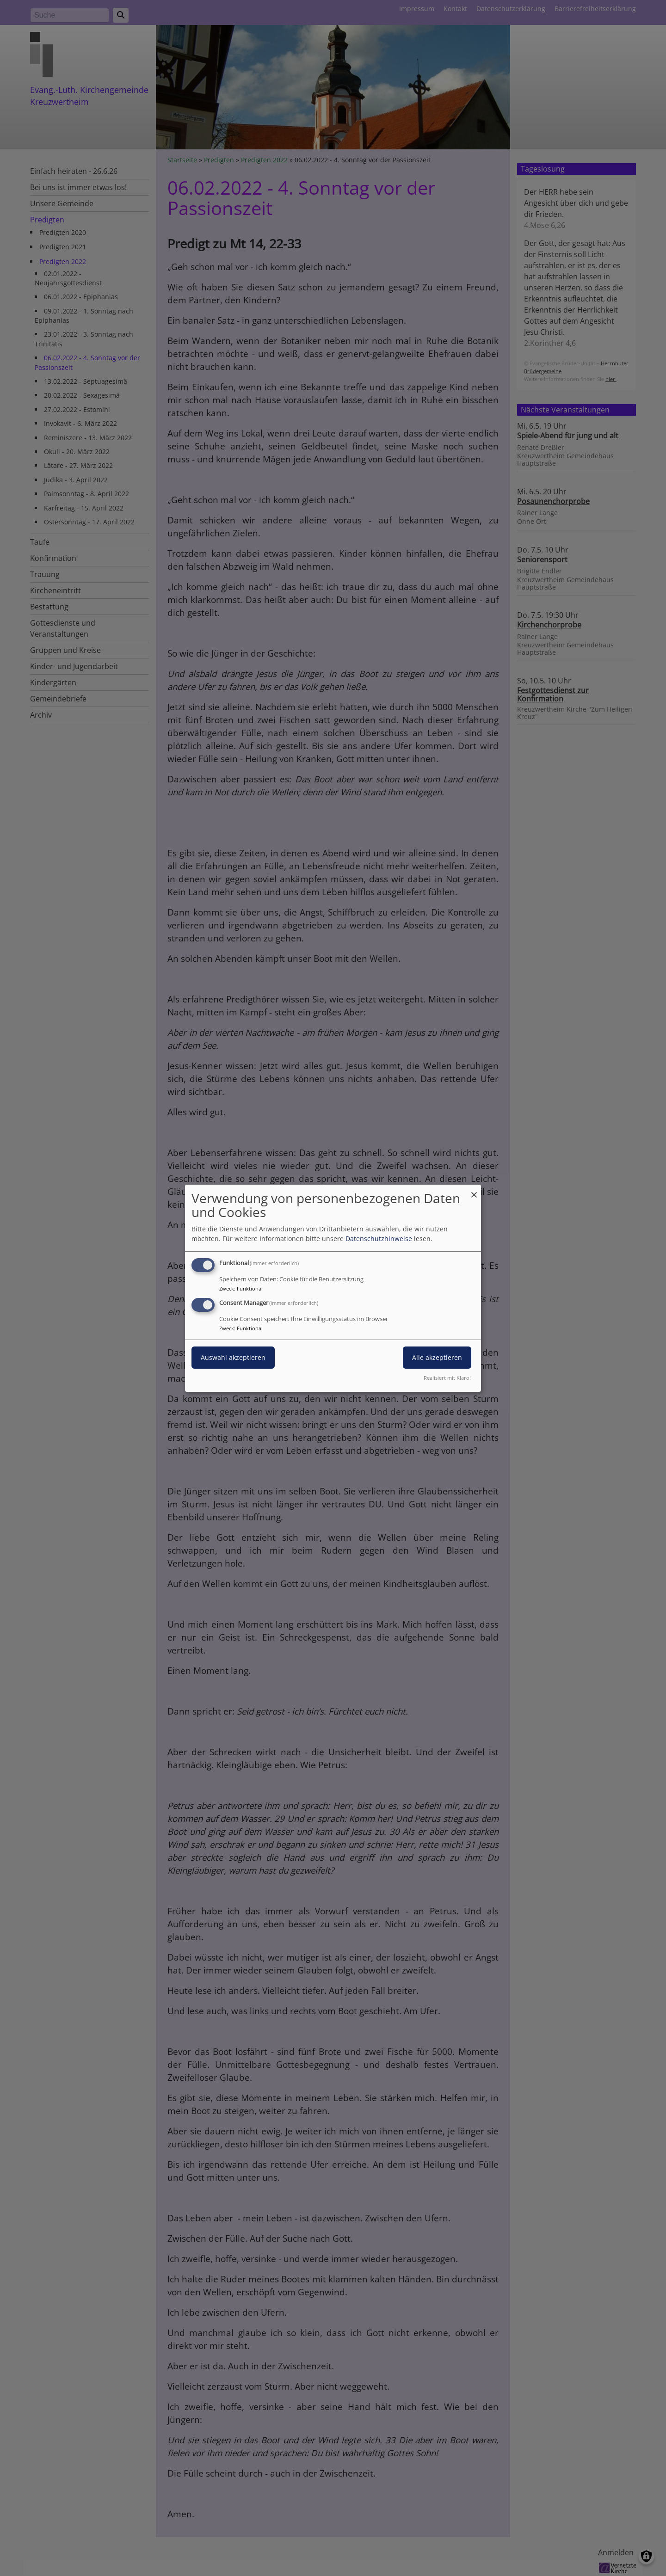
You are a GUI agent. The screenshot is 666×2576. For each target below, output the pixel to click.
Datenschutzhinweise (378, 1238)
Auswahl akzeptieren (233, 1357)
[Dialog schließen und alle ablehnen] (474, 1190)
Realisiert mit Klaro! (447, 1377)
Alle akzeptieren (437, 1357)
